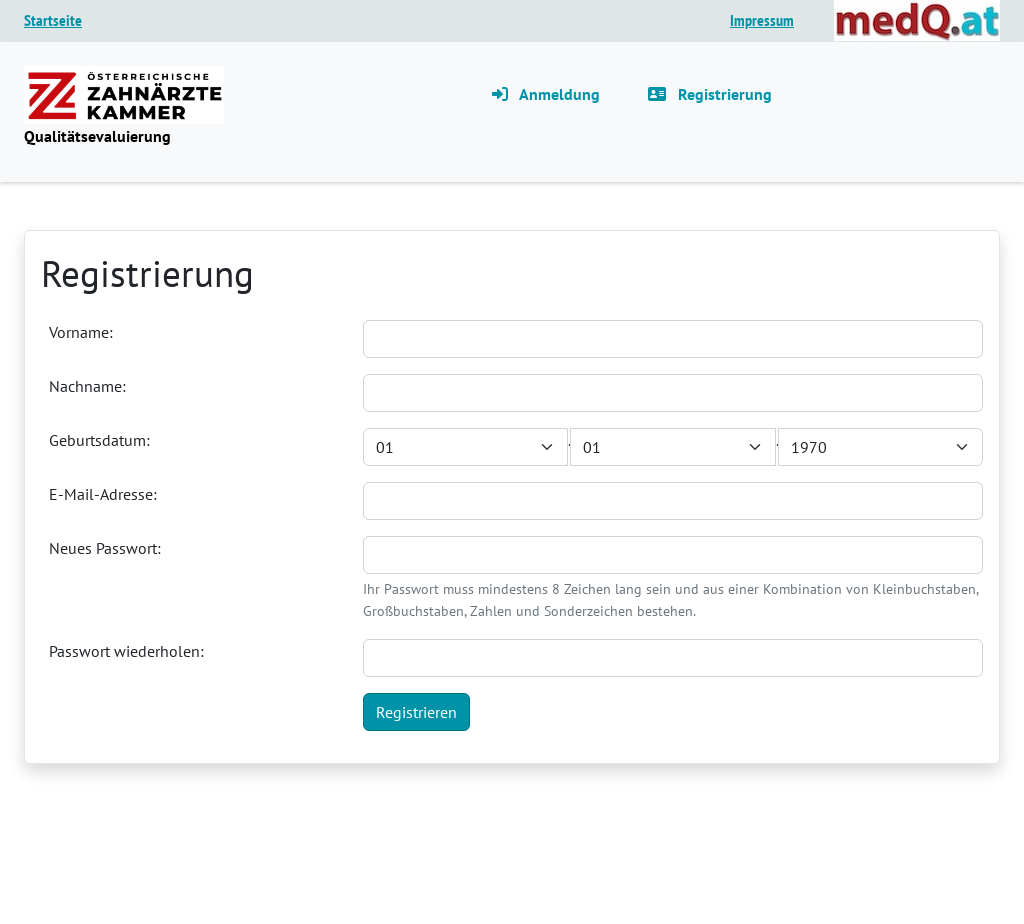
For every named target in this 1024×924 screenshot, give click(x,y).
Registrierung (710, 94)
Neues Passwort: (105, 548)
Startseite (53, 20)
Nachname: (87, 386)
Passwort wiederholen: (126, 651)
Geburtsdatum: (99, 440)
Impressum (762, 20)
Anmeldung (546, 94)
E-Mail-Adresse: (103, 494)
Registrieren (416, 712)
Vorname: (81, 332)
